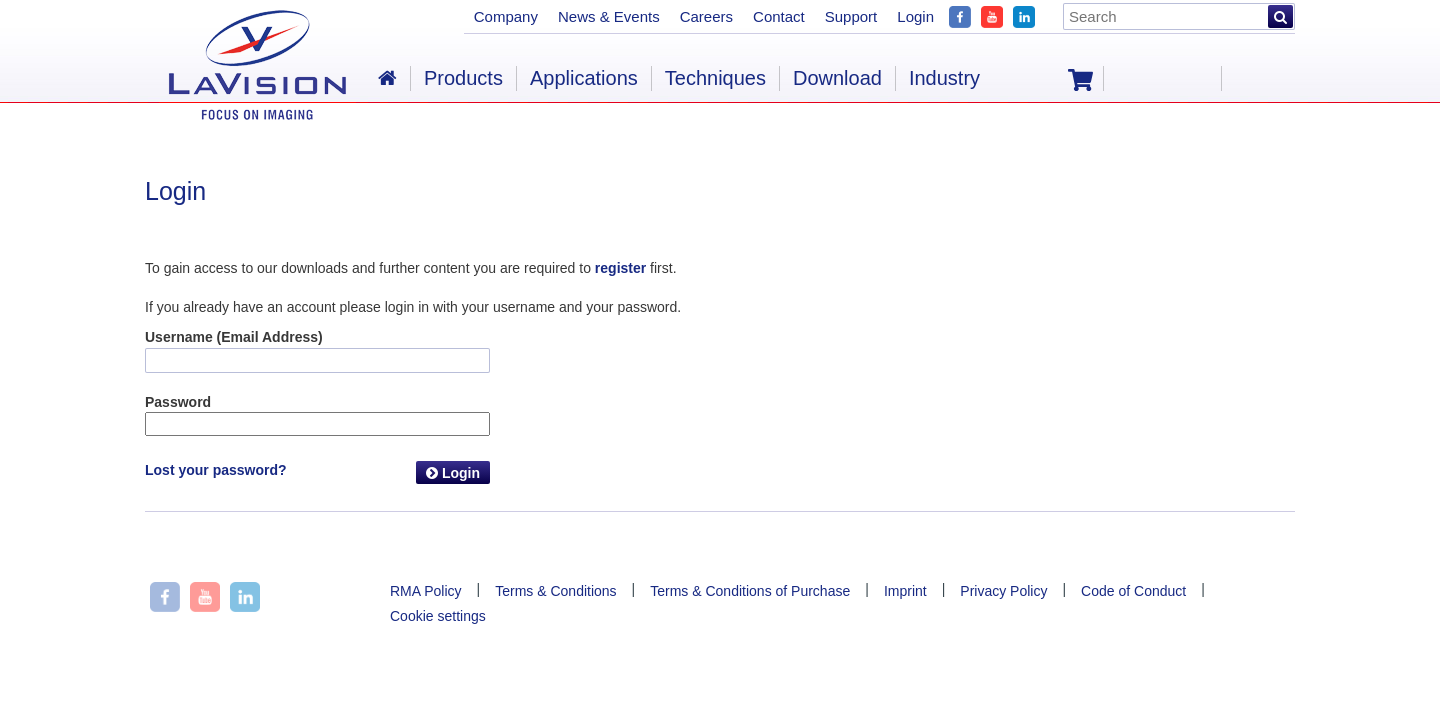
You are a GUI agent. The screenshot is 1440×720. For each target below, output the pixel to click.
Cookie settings (438, 616)
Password (178, 402)
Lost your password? (216, 470)
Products (463, 78)
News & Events (609, 16)
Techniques (715, 78)
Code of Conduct (1133, 591)
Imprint (905, 591)
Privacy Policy (1003, 591)
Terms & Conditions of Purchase (750, 591)
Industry (944, 78)
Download (837, 78)
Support (851, 16)
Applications (584, 78)
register (620, 268)
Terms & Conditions (555, 591)
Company (506, 16)
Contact (779, 16)
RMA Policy (426, 591)
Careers (706, 16)
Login (453, 473)
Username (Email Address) (234, 337)
